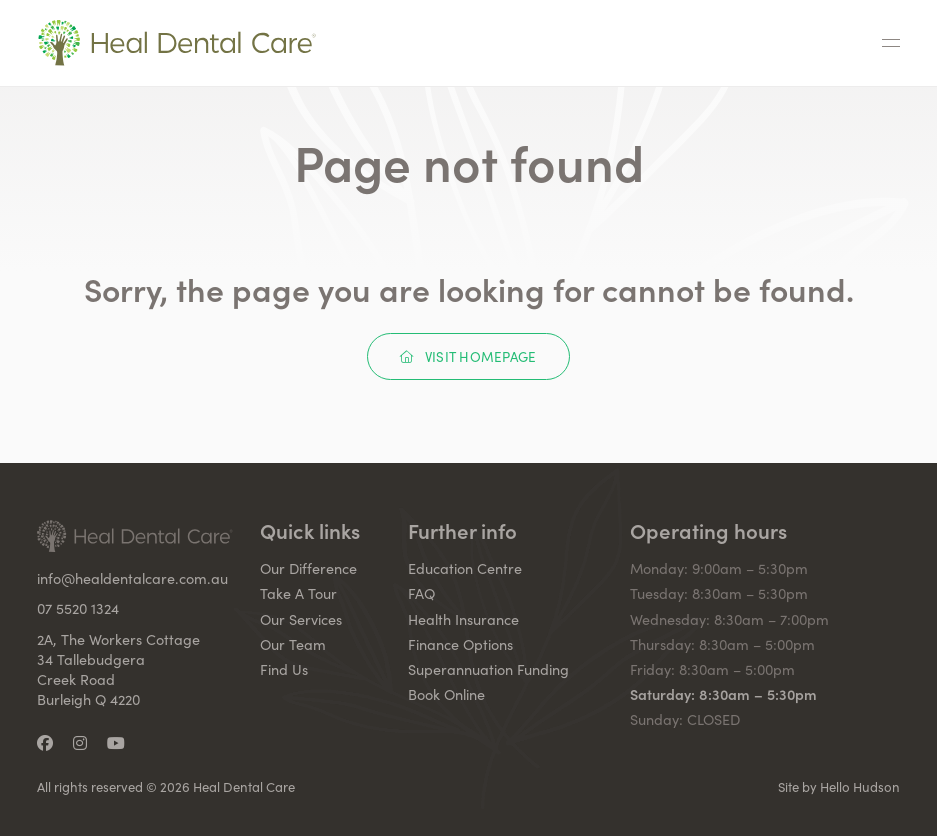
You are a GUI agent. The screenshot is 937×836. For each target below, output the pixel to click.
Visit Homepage (468, 356)
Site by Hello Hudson (839, 787)
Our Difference (308, 568)
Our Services (301, 619)
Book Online (446, 694)
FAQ (421, 593)
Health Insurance (463, 619)
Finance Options (460, 644)
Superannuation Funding (488, 669)
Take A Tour (298, 593)
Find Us (284, 669)
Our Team (293, 644)
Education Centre (465, 568)
